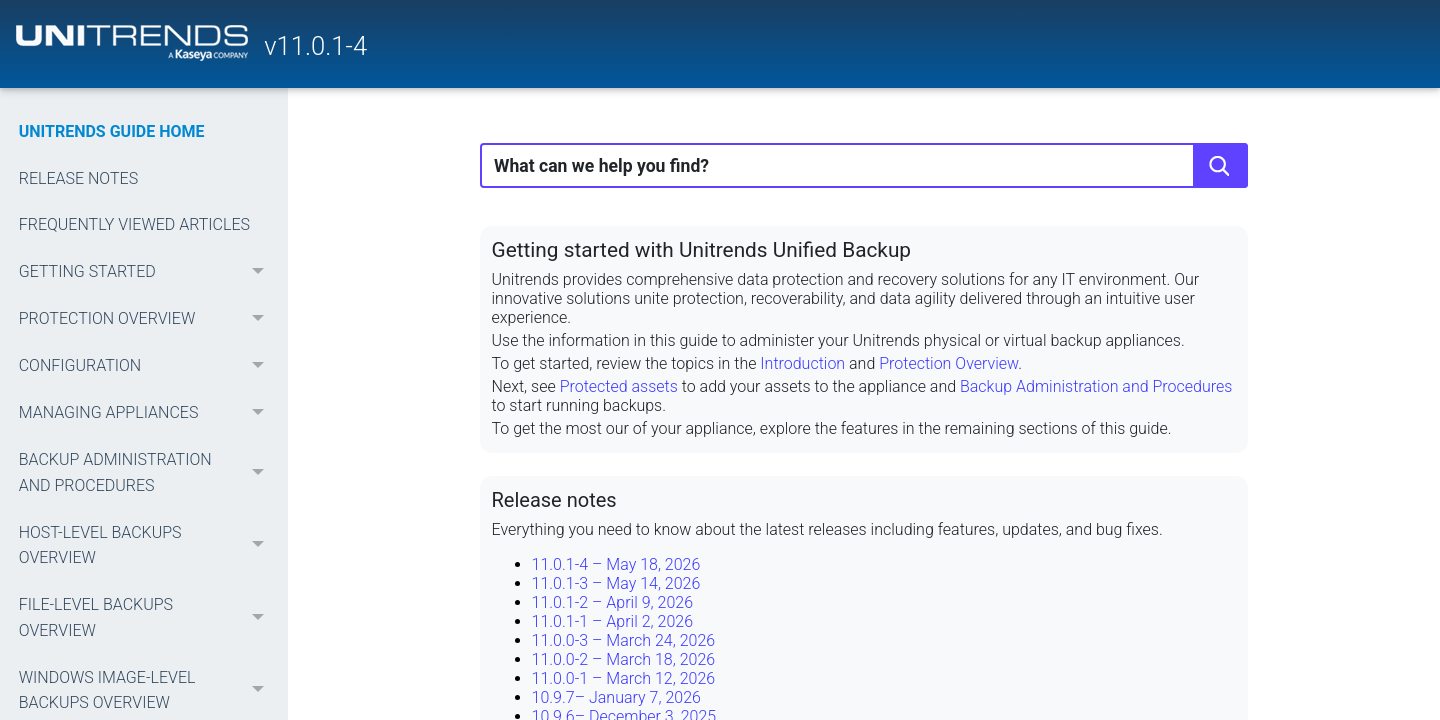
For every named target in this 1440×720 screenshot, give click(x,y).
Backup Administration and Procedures (1096, 386)
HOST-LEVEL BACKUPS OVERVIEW (147, 545)
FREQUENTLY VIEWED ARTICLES (134, 224)
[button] (259, 272)
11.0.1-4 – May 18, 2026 (616, 564)
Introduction (802, 363)
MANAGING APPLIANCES (147, 412)
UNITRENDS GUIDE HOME (112, 131)
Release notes (554, 500)
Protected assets (619, 386)
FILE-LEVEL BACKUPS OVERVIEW (147, 617)
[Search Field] (864, 165)
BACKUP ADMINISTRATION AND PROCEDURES (147, 472)
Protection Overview (948, 363)
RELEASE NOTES (78, 178)
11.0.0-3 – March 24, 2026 (624, 640)
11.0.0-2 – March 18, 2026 (624, 659)
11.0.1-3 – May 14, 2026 (616, 583)
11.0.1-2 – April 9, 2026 (613, 602)
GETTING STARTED (147, 272)
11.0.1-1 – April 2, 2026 (613, 621)
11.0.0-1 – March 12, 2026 (624, 678)
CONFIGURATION (147, 366)
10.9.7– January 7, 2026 (616, 697)
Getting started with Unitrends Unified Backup (702, 250)
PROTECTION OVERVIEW (147, 319)
